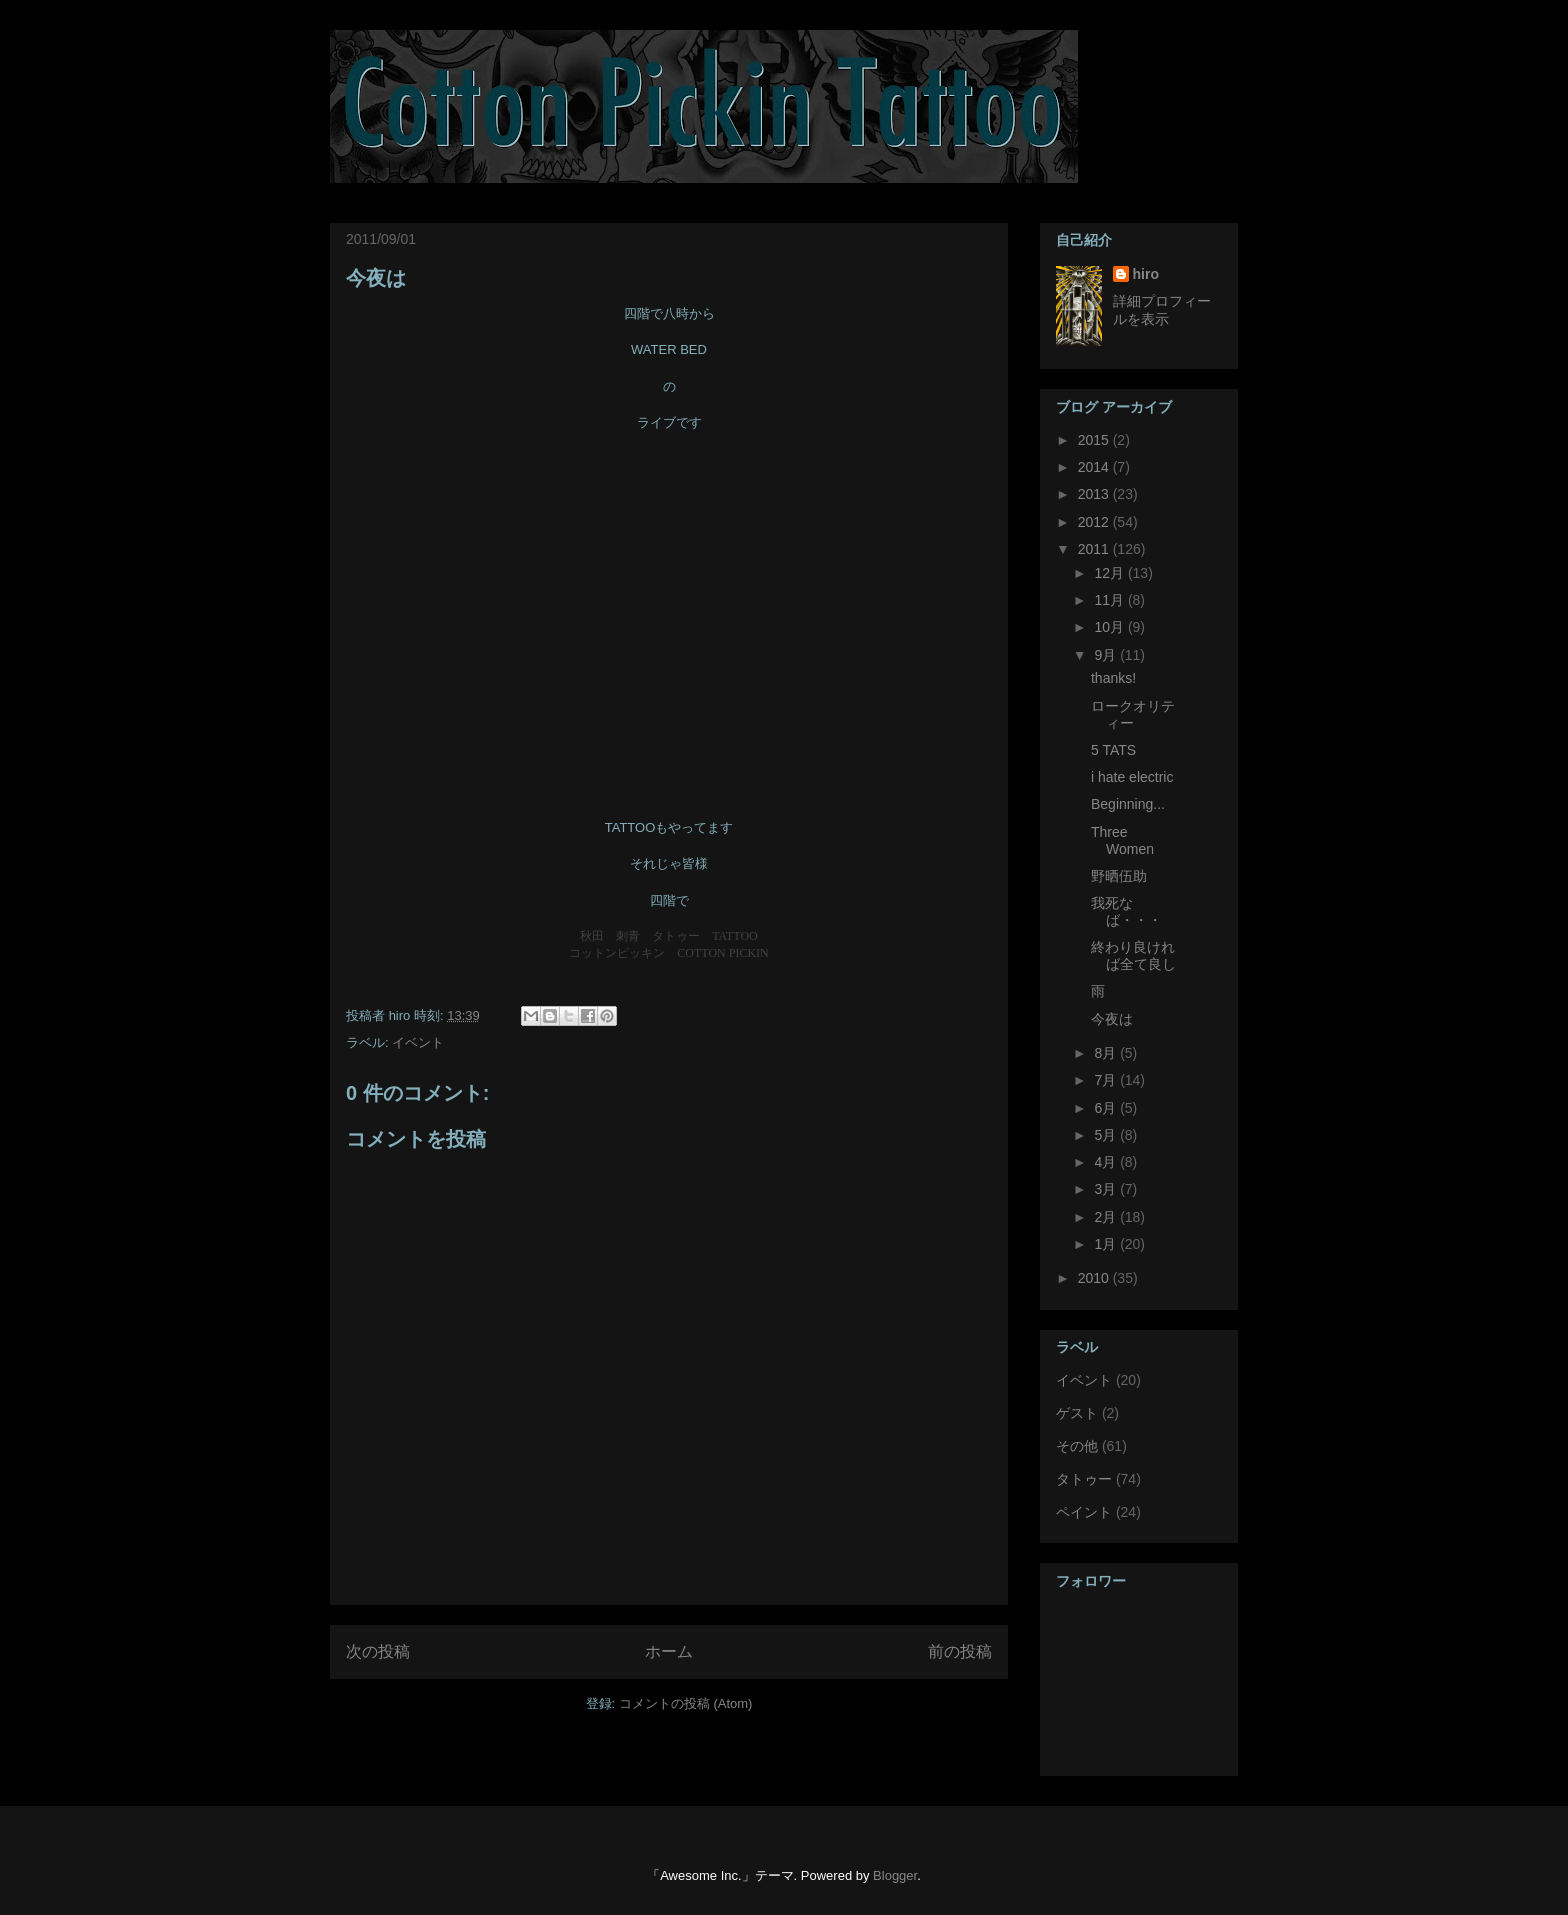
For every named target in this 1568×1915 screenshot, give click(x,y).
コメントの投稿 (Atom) (686, 1703)
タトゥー (1084, 1479)
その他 (1077, 1446)
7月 (1107, 1080)
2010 (1095, 1278)
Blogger (895, 1875)
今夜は (376, 278)
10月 (1110, 627)
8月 (1107, 1053)
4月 (1107, 1162)
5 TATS (1113, 750)
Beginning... (1128, 804)
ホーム (669, 1651)
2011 (1095, 549)
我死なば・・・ (1126, 911)
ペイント (1084, 1512)
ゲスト (1077, 1413)
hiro (1146, 274)
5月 (1107, 1135)
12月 (1110, 573)
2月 (1107, 1217)
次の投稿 (378, 1651)
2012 (1095, 522)
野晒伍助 (1119, 876)
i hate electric (1132, 777)
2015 (1095, 440)
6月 (1107, 1108)
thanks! (1113, 678)
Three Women (1122, 840)
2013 (1095, 494)
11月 (1110, 600)
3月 (1107, 1189)
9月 (1107, 655)
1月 (1107, 1244)
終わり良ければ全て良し (1133, 955)
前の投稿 (960, 1651)
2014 (1095, 467)
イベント (418, 1042)
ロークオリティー (1133, 714)
